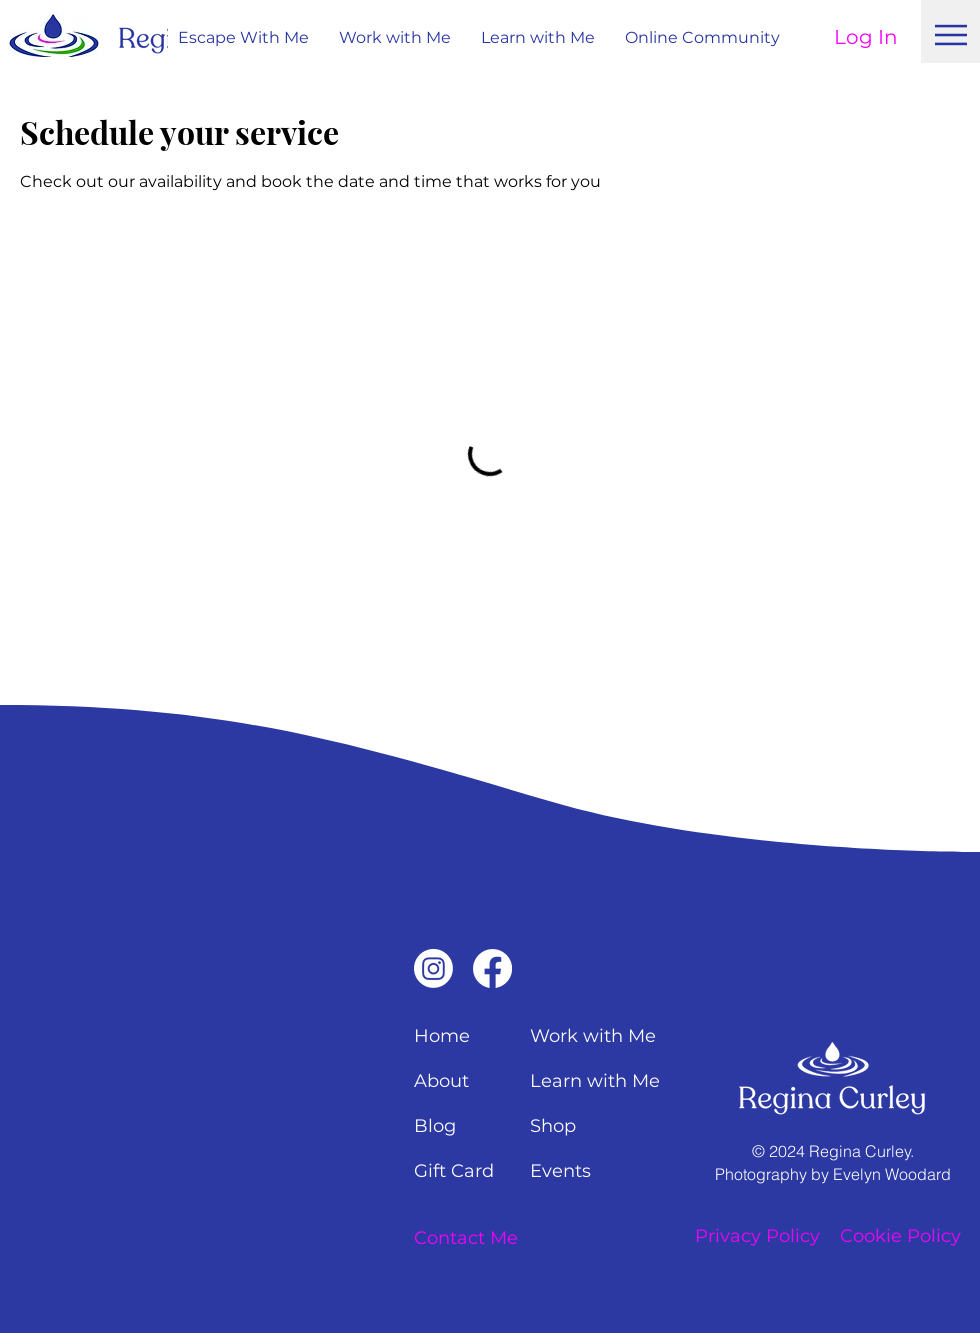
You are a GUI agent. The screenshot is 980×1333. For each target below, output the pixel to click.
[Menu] (951, 35)
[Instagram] (433, 968)
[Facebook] (492, 968)
